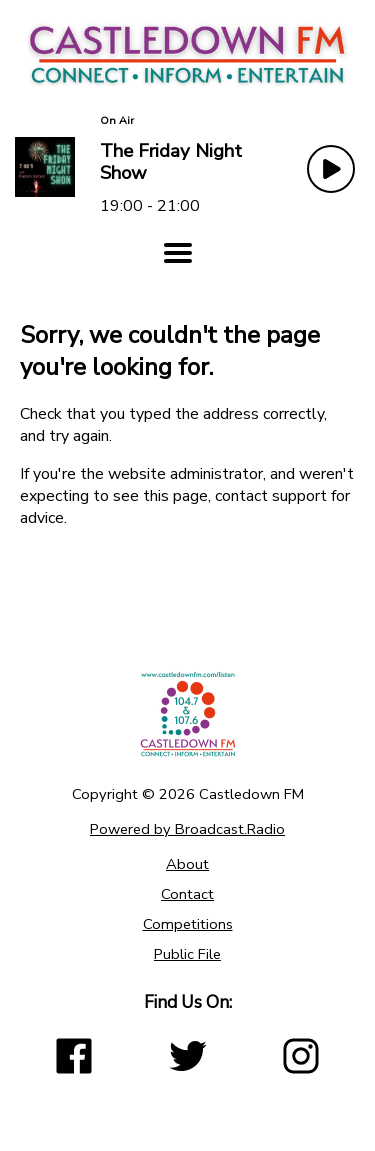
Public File (187, 954)
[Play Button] (331, 169)
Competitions (188, 924)
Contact (187, 894)
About (187, 864)
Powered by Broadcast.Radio (187, 829)
